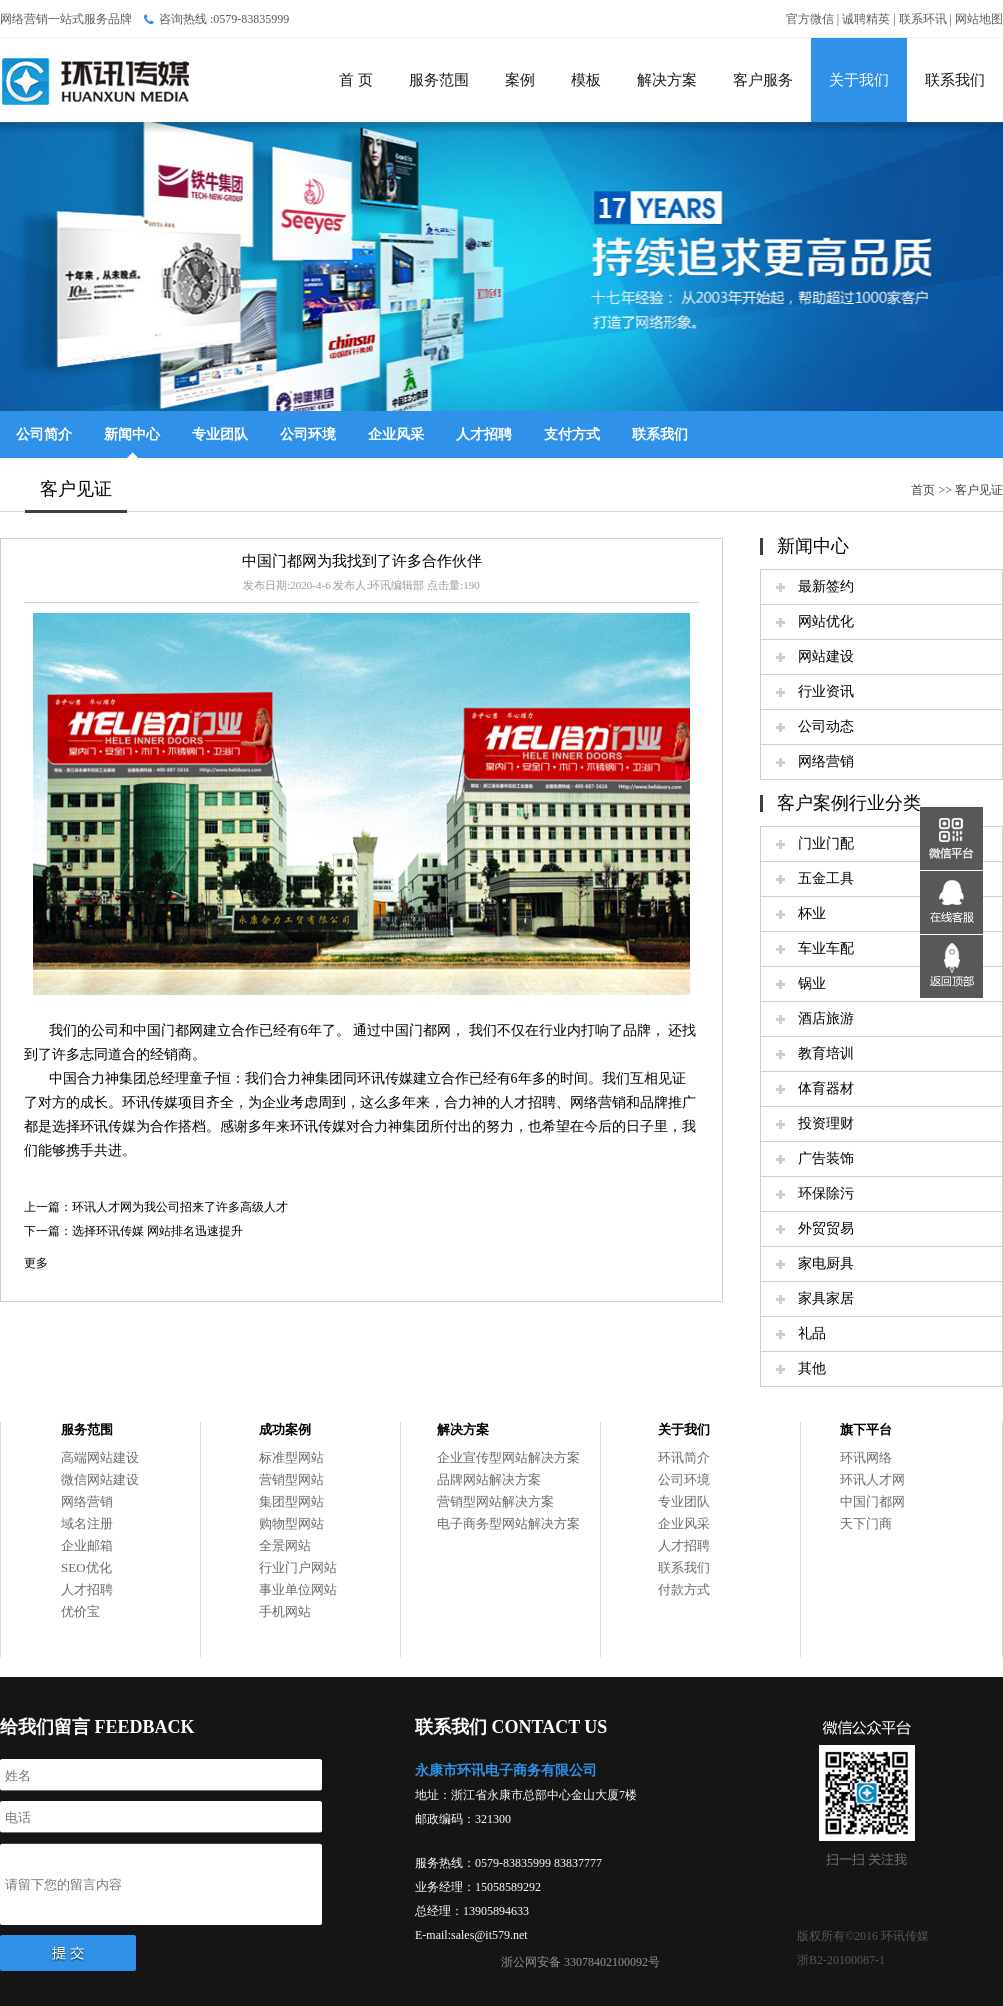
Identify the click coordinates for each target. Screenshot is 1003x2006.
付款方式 (684, 1589)
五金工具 (826, 878)
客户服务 (763, 80)
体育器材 (826, 1088)
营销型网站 (291, 1479)
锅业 (812, 983)
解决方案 (667, 80)
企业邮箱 (87, 1545)
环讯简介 (684, 1457)
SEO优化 (86, 1567)
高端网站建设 (100, 1457)
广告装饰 (826, 1158)
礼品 (812, 1333)
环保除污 (826, 1193)
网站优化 (826, 621)
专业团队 (220, 434)
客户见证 (979, 490)
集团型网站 (291, 1501)
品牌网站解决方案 (489, 1479)
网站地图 (979, 19)
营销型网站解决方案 (495, 1501)
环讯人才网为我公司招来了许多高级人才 (180, 1207)
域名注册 (87, 1523)
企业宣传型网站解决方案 (508, 1457)
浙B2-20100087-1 (841, 1960)
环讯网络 (866, 1457)
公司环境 (308, 434)
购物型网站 (291, 1523)
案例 (520, 80)
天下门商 (866, 1523)
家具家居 (826, 1298)
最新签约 (826, 586)
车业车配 (826, 948)
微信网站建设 (100, 1479)
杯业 (812, 913)
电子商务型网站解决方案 (508, 1523)
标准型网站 (291, 1457)
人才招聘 (484, 434)
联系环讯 (923, 19)
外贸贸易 (826, 1228)
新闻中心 (132, 434)
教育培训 (826, 1053)
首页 (923, 490)
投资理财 (826, 1123)
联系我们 (955, 80)
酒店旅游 (826, 1018)
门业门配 (826, 843)
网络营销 (826, 761)
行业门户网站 (298, 1567)
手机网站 (285, 1611)
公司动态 (826, 726)
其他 (812, 1368)
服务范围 (439, 80)
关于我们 (859, 80)
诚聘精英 (866, 19)
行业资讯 (826, 691)
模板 (586, 80)
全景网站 (285, 1545)
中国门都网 (872, 1501)
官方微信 (810, 19)
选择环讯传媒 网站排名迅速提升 (157, 1231)
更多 (36, 1263)
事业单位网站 (298, 1589)
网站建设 (826, 656)
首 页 (356, 80)
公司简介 (44, 434)
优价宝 (80, 1611)
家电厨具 (826, 1263)
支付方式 (572, 434)
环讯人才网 (872, 1479)
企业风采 (396, 434)
